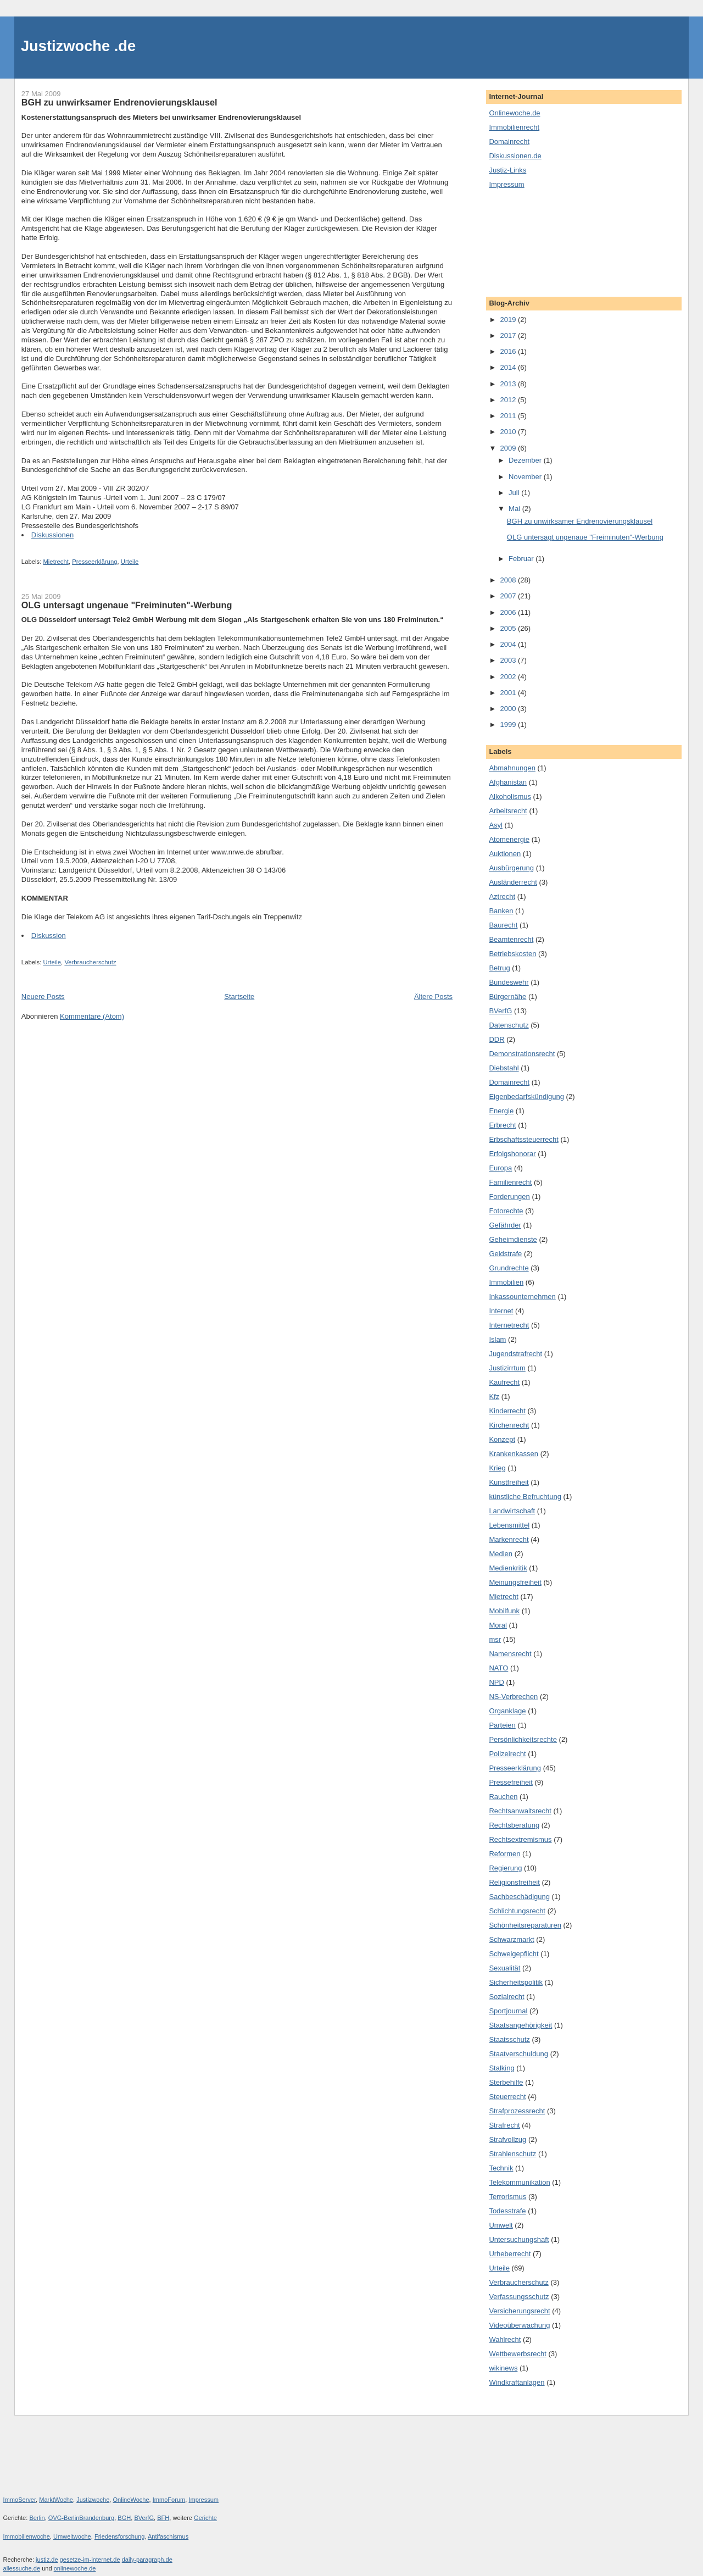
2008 (509, 580)
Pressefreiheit (510, 1782)
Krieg (497, 1468)
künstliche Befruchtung (525, 1496)
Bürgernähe (507, 996)
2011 (509, 416)
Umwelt (500, 2225)
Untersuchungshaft (519, 2239)
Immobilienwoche (26, 2536)
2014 (509, 367)
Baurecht (503, 925)
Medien (500, 1554)
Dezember (526, 460)
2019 (509, 319)
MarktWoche (56, 2499)
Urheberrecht (510, 2254)
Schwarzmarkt (511, 1939)
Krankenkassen (513, 1454)
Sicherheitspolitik (516, 1982)
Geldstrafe (505, 1254)
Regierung (505, 1868)
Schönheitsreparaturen (525, 1925)
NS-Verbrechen (513, 1696)
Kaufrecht (504, 1382)
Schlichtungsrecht (517, 1911)
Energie (501, 1111)
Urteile (130, 561)
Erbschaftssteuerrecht (523, 1139)
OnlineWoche (131, 2499)
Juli (515, 492)
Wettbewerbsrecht (517, 2354)
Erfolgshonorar (512, 1154)
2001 (509, 693)
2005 (509, 628)
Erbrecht (502, 1125)
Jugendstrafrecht (515, 1354)
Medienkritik (508, 1568)
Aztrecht (502, 896)
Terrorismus (507, 2196)
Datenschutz (508, 1025)
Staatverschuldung (518, 2054)
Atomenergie (509, 839)
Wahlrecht (505, 2339)
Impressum (506, 184)
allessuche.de (22, 2568)
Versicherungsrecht (519, 2311)
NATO (498, 1668)
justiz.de (47, 2559)
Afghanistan (508, 782)
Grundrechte (508, 1268)
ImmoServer (19, 2499)
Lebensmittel (509, 1525)
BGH (124, 2517)
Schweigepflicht (513, 1954)
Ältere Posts (433, 996)
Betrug (499, 968)
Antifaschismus (168, 2536)
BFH (163, 2517)
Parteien (502, 1725)
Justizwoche (92, 2499)
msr (495, 1639)
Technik (501, 2168)
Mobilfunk (504, 1611)
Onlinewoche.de (514, 113)
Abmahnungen (512, 768)
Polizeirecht (507, 1754)
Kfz (494, 1396)
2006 (509, 612)
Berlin (36, 2517)
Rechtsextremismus (520, 1839)
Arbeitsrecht (508, 811)
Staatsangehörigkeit (520, 2025)
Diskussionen (52, 535)
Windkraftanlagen (516, 2382)
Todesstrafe (507, 2211)
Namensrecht (510, 1654)
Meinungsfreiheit (515, 1582)
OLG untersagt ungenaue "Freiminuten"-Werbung (126, 605)
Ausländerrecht (513, 882)
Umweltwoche (72, 2536)
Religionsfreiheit (514, 1882)
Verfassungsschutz (519, 2296)
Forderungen (509, 1196)
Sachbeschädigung (519, 1896)
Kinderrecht (507, 1411)
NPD (496, 1682)
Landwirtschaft (512, 1511)
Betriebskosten (512, 954)
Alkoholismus (510, 796)
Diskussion (48, 935)
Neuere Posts (43, 996)
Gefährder (505, 1225)
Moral (498, 1625)
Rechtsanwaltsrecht (520, 1811)
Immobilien (506, 1282)
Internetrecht (509, 1325)
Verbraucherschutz (90, 962)
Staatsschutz (509, 2039)
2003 (509, 660)
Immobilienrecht (514, 127)
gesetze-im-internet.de (90, 2559)
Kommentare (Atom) (92, 1016)
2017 (509, 335)
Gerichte (205, 2517)
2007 (509, 596)
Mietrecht (55, 561)
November (526, 477)
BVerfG (500, 1011)
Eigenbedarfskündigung (526, 1096)
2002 (509, 677)
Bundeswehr (508, 982)
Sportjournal (508, 2011)
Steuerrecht (507, 2096)
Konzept (502, 1439)
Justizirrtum (507, 1368)
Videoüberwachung (519, 2325)
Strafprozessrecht (517, 2111)
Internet (501, 1311)
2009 (509, 448)
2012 (509, 400)
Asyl (496, 825)
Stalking (501, 2068)
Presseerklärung (94, 561)
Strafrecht (504, 2125)
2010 (509, 432)
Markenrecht (508, 1539)
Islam (497, 1339)
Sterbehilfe (506, 2082)
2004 (509, 644)
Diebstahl (503, 1068)
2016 (509, 351)
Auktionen (505, 854)
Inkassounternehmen (522, 1296)
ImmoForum (169, 2499)
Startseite (239, 996)
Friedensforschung (119, 2536)
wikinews (503, 2368)
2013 (509, 384)
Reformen (504, 1854)
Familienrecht (510, 1182)
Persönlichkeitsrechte (523, 1739)
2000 (509, 708)
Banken (501, 911)
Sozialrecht (506, 1996)
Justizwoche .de (78, 45)
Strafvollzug (507, 2139)
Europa (500, 1168)
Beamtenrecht (511, 939)
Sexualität (504, 1968)
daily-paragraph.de (147, 2559)
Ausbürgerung (511, 868)
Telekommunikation (519, 2182)
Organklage (507, 1711)
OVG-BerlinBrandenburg (81, 2517)
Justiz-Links (507, 170)
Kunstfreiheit (508, 1482)
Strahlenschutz (512, 2154)
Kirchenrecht (509, 1425)
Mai (515, 508)
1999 (509, 724)
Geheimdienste (513, 1239)
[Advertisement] (538, 242)
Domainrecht (509, 141)
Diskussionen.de (515, 156)
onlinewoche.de (75, 2568)
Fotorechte (506, 1211)
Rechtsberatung (514, 1825)
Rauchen (503, 1796)
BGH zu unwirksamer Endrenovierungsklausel (119, 102)
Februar (522, 558)
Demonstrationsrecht (522, 1054)
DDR (496, 1039)
